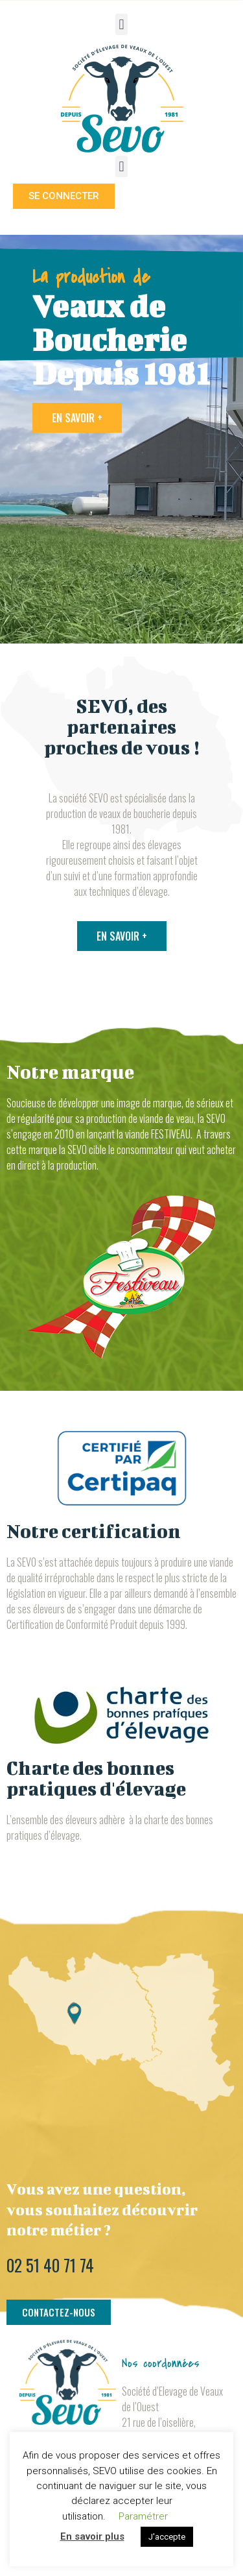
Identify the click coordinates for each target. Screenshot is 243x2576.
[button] (121, 24)
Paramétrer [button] (143, 2516)
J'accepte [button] (166, 2537)
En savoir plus (92, 2536)
